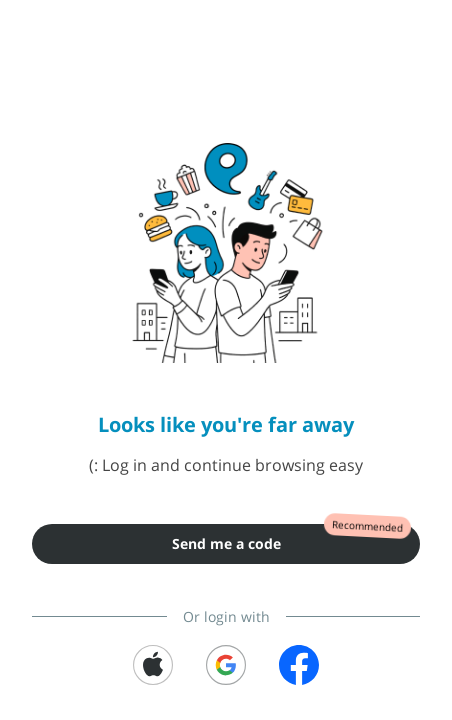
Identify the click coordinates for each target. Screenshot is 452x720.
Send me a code (226, 543)
